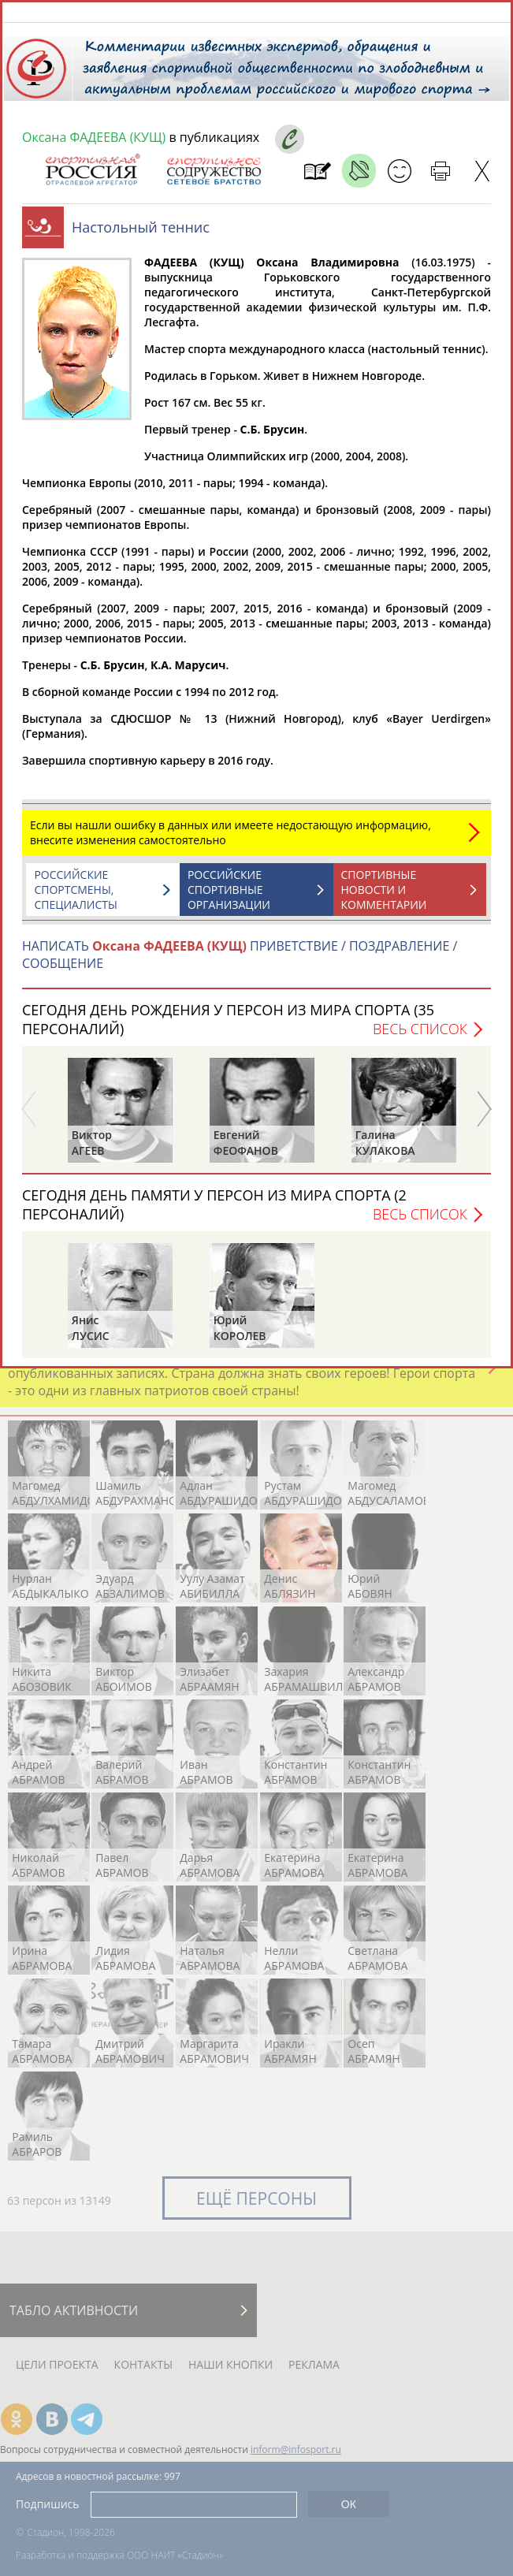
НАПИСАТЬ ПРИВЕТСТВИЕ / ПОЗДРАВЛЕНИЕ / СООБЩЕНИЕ (239, 962)
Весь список (420, 1036)
